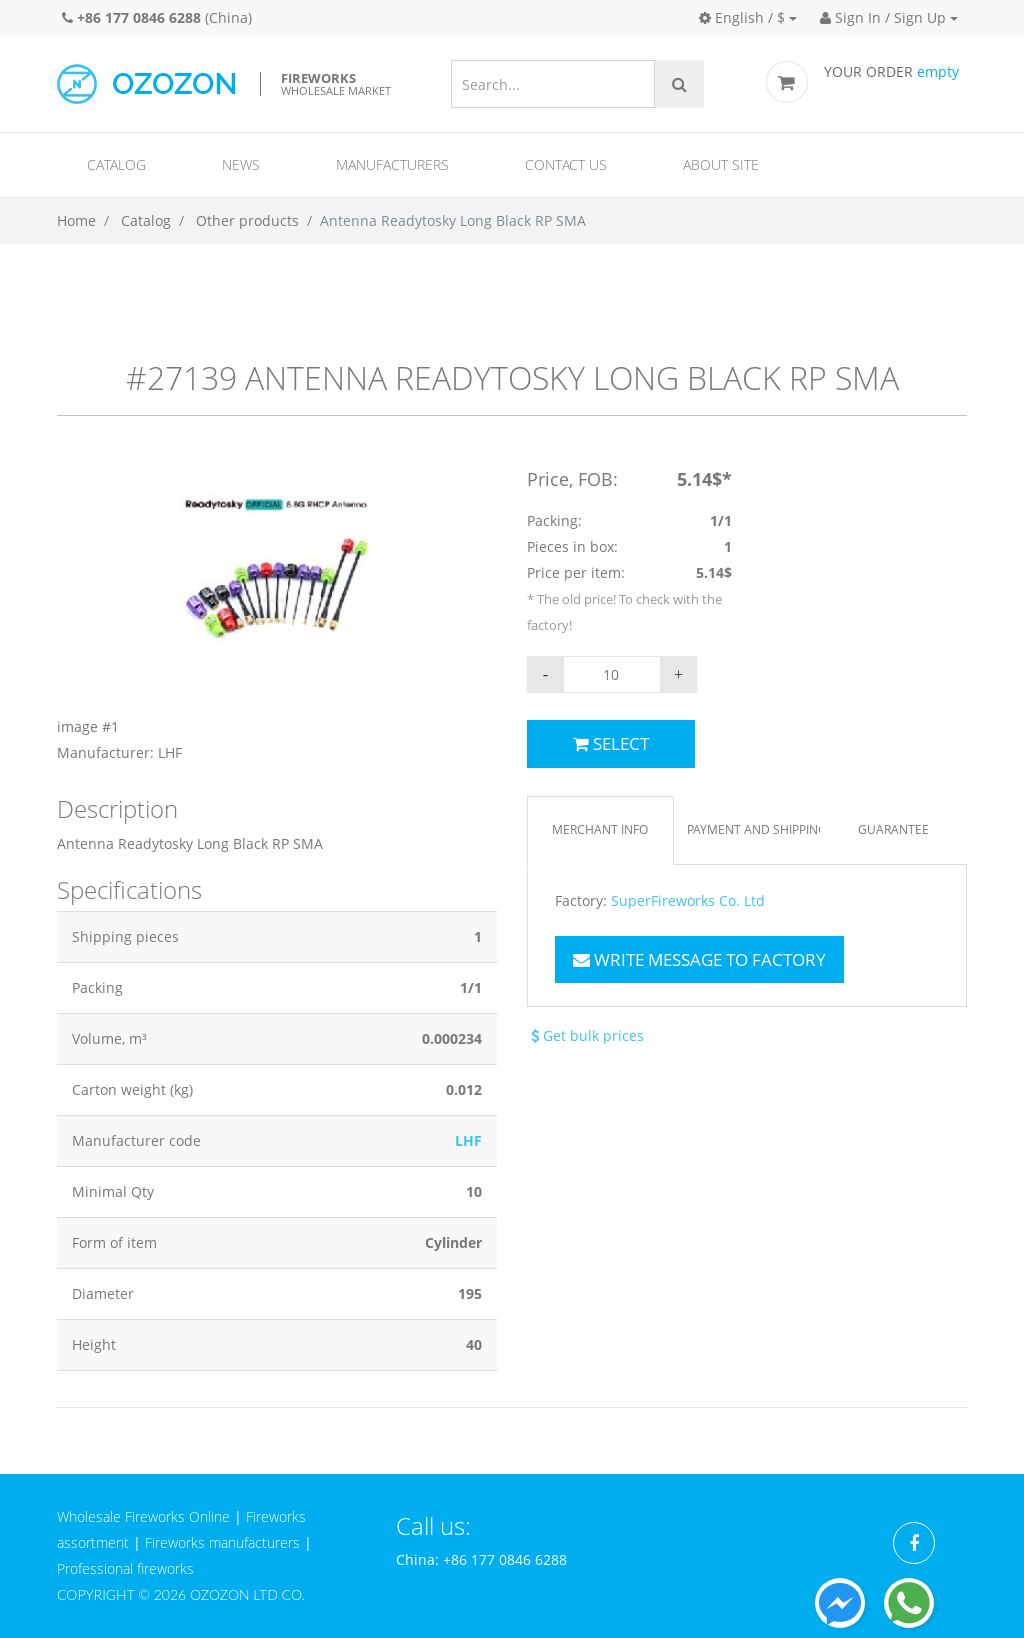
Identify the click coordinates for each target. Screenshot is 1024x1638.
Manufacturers (392, 164)
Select (611, 743)
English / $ (742, 17)
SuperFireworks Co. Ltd (688, 901)
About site (721, 164)
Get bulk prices (585, 1035)
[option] (277, 616)
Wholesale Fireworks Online (143, 1516)
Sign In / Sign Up (883, 17)
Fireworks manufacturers (222, 1542)
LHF (468, 1140)
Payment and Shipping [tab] (754, 829)
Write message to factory (699, 959)
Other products (247, 220)
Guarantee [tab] (893, 829)
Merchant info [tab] (600, 829)
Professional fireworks (125, 1568)
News (241, 164)
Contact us (566, 164)
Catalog (116, 164)
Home (76, 220)
